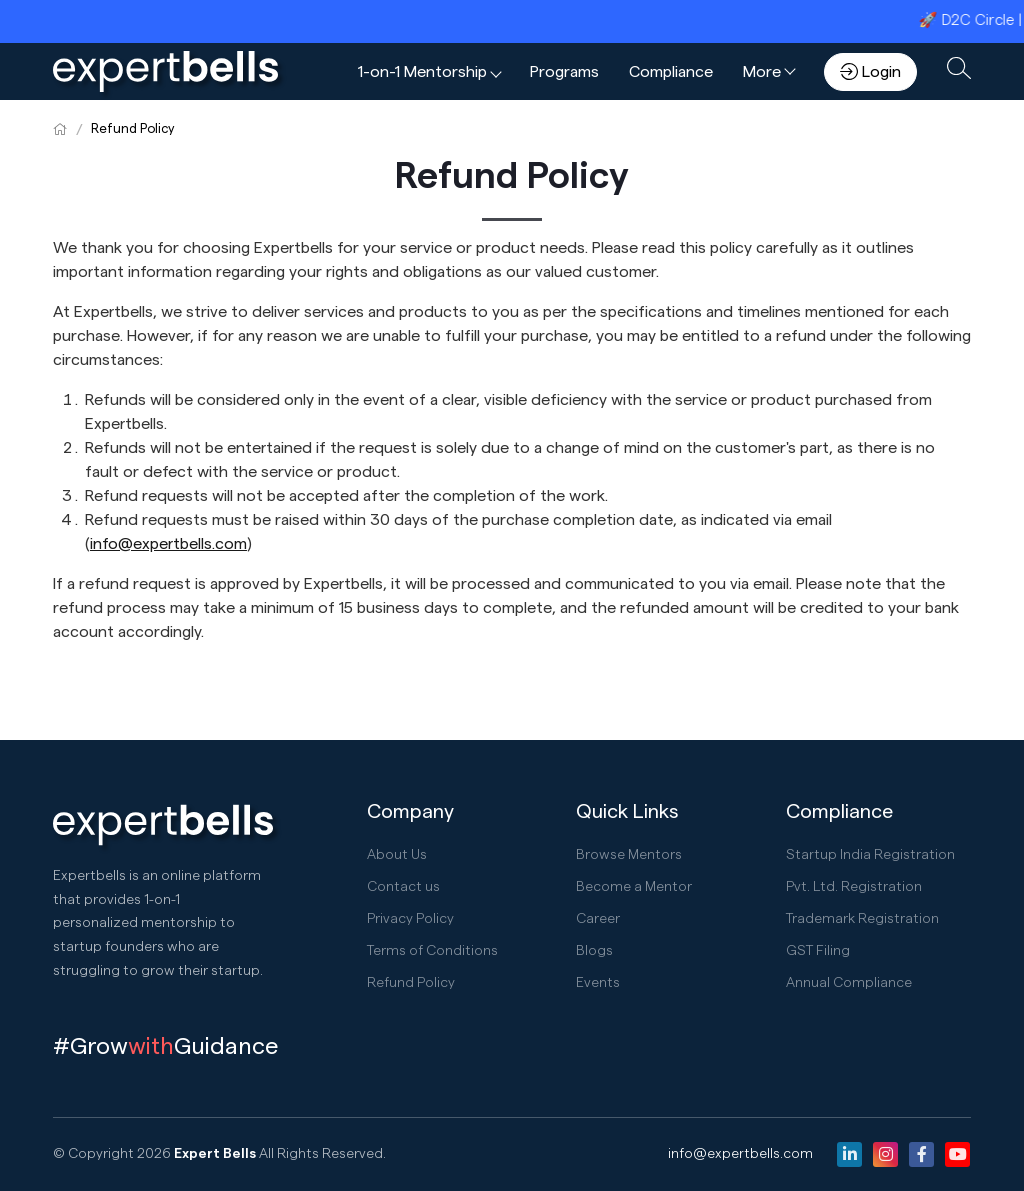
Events (598, 983)
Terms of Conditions (432, 951)
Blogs (594, 951)
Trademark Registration (862, 919)
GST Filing (818, 951)
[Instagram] (885, 1154)
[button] (429, 72)
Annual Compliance (849, 983)
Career (598, 919)
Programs (564, 72)
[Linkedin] (849, 1154)
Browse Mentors (629, 855)
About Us (397, 855)
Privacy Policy (410, 919)
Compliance (671, 72)
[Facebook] (921, 1154)
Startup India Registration (870, 855)
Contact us (403, 887)
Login (870, 71)
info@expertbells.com (740, 1154)
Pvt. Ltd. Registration (854, 887)
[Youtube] (957, 1154)
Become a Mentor (634, 887)
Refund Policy (133, 128)
